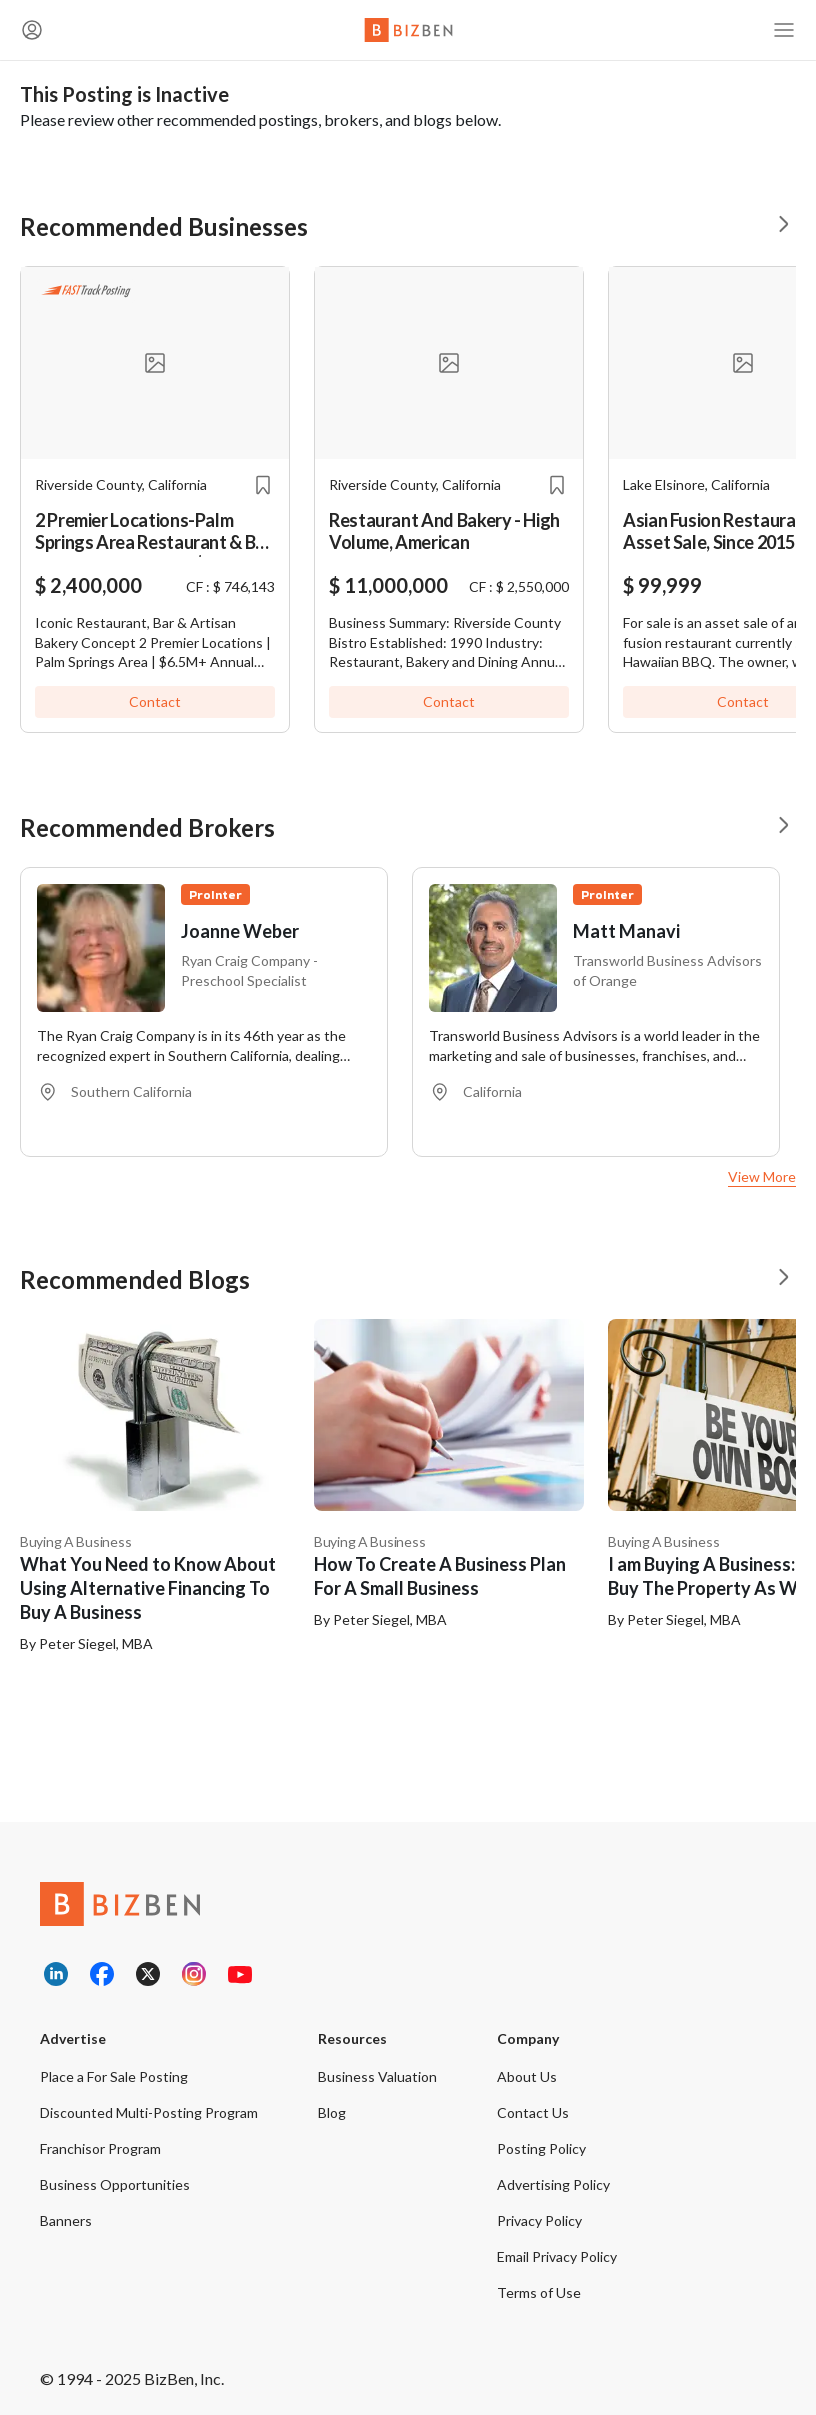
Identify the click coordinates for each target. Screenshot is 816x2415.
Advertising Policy (553, 2184)
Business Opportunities (115, 2184)
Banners (66, 2220)
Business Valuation (377, 2076)
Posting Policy (541, 2148)
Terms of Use (539, 2292)
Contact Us (533, 2112)
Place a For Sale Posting (114, 2076)
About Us (527, 2076)
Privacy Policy (539, 2220)
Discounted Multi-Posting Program (149, 2112)
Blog (332, 2112)
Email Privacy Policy (557, 2256)
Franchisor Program (100, 2148)
